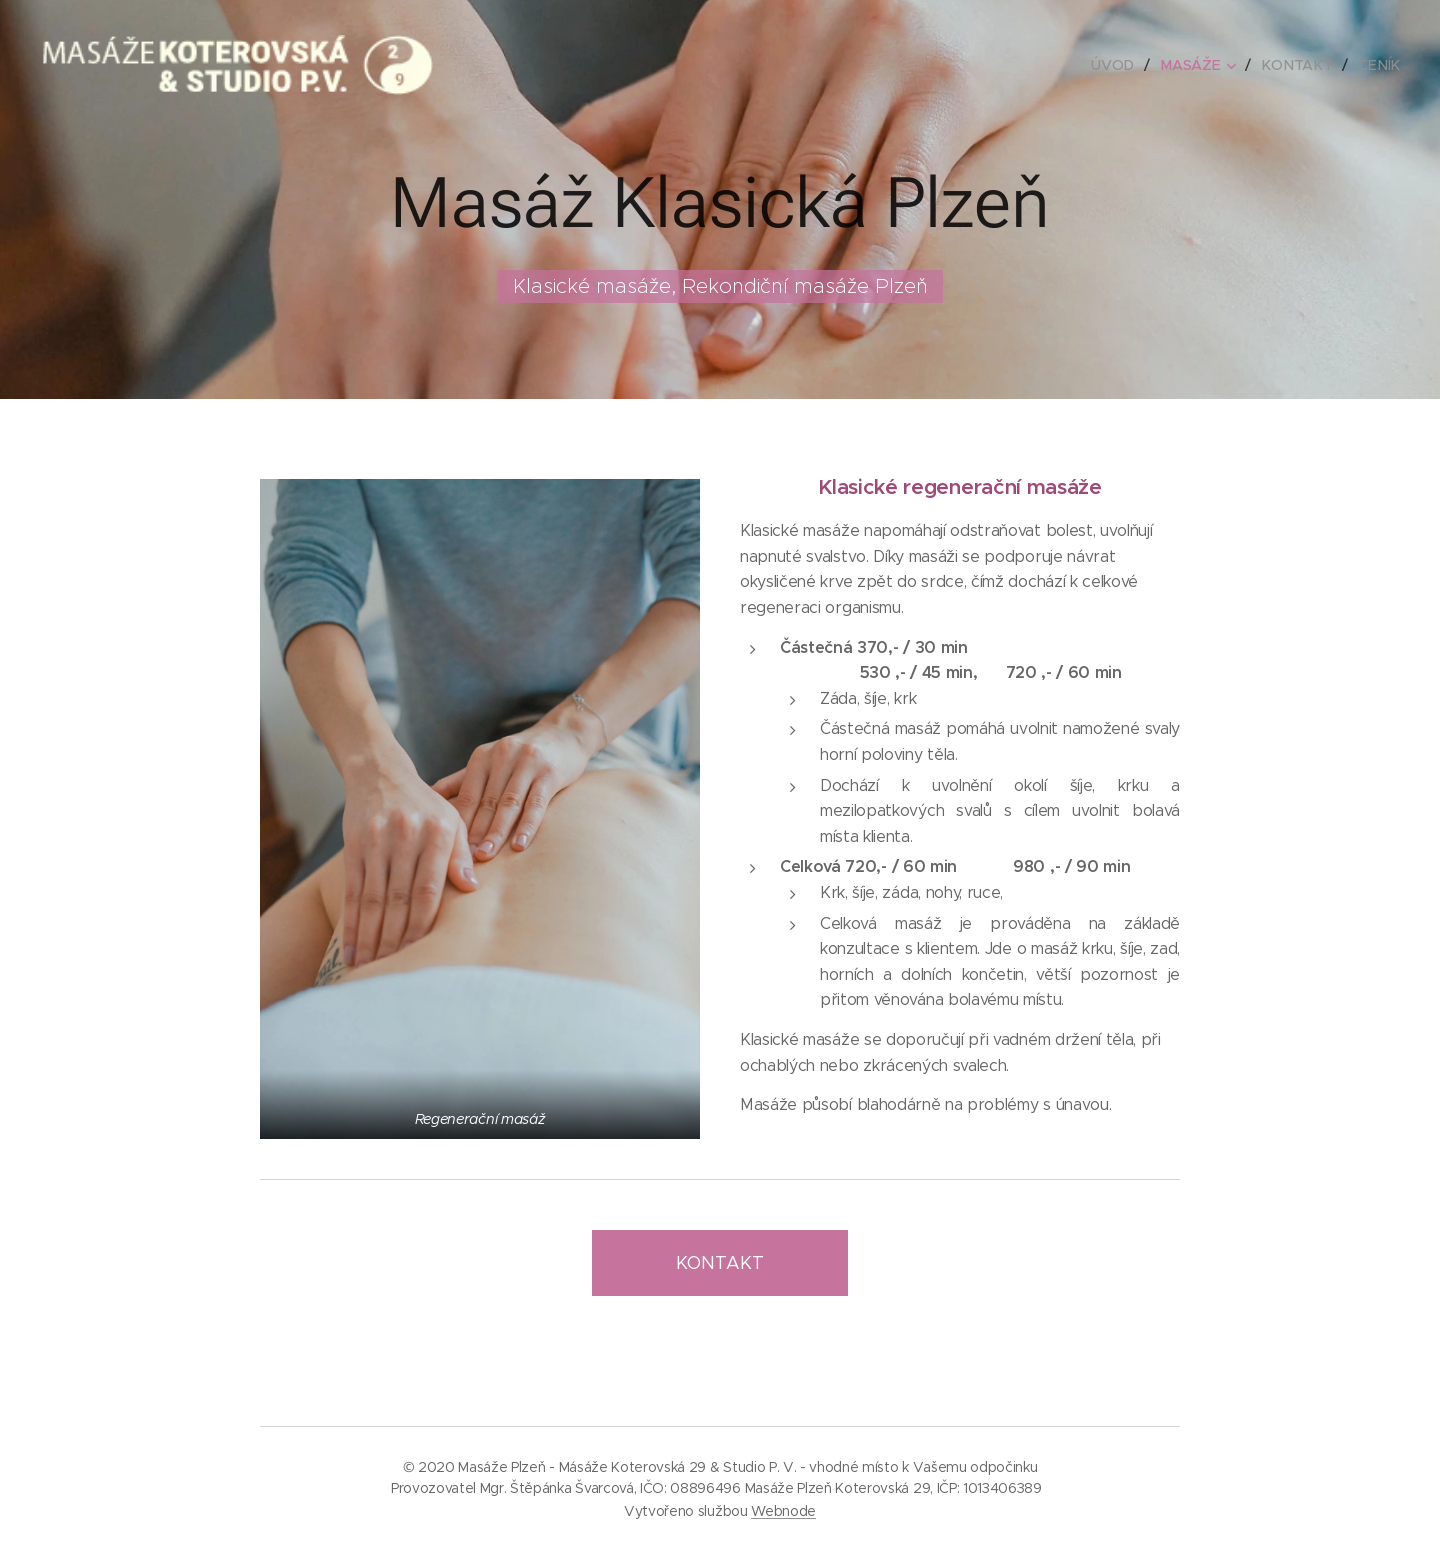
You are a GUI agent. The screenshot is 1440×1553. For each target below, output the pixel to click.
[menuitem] (1121, 65)
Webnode (783, 1511)
